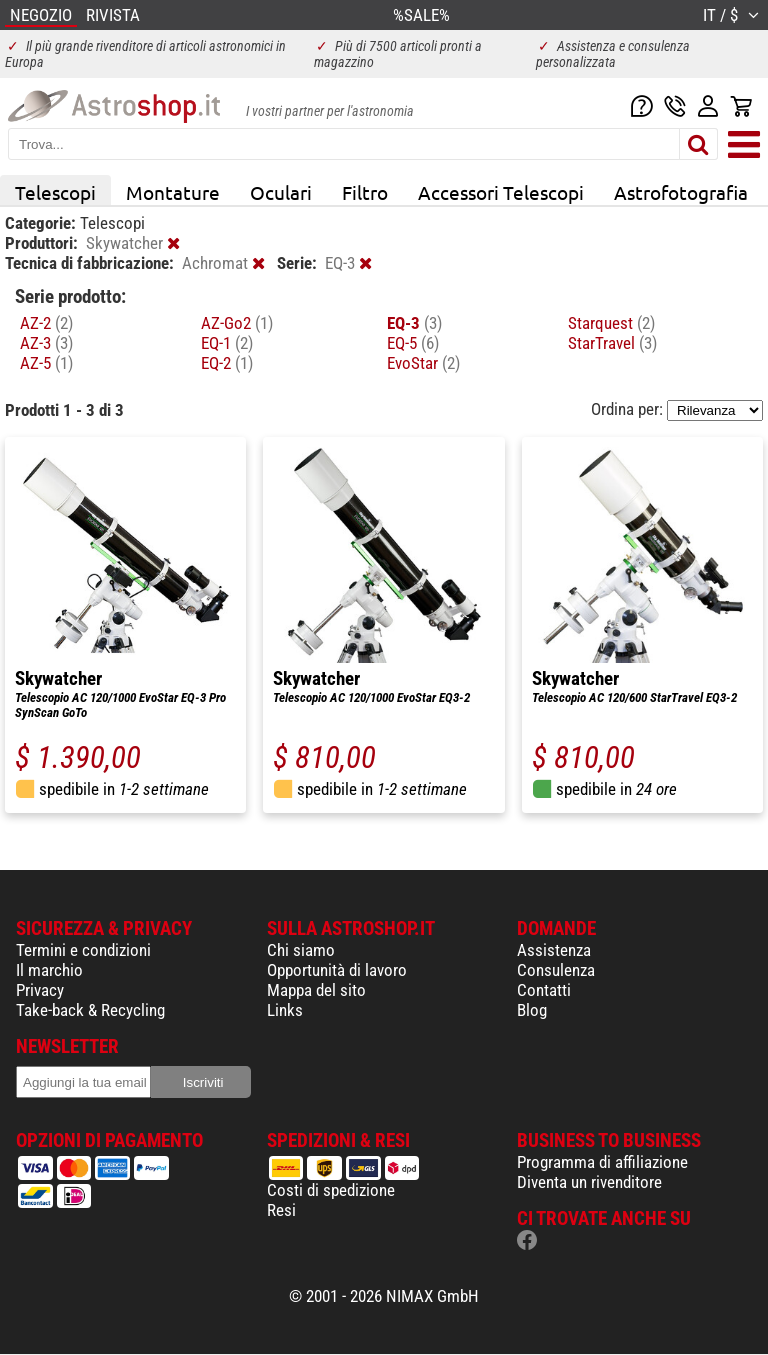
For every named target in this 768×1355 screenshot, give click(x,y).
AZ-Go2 (237, 323)
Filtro (365, 192)
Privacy (40, 990)
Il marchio (49, 970)
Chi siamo (301, 950)
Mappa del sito (316, 990)
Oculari (281, 192)
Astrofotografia (681, 192)
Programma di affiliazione (602, 1162)
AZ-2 (46, 323)
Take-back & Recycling (90, 1010)
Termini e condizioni (83, 950)
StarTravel (612, 343)
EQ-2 (227, 363)
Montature (173, 192)
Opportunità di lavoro (337, 970)
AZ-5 (46, 363)
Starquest (611, 323)
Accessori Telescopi (501, 192)
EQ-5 (413, 343)
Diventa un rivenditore (589, 1182)
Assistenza (554, 950)
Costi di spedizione (331, 1190)
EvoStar (423, 363)
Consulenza (556, 970)
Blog (532, 1010)
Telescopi (55, 192)
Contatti (544, 990)
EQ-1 (227, 343)
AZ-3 (46, 343)
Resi (281, 1210)
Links (285, 1010)
